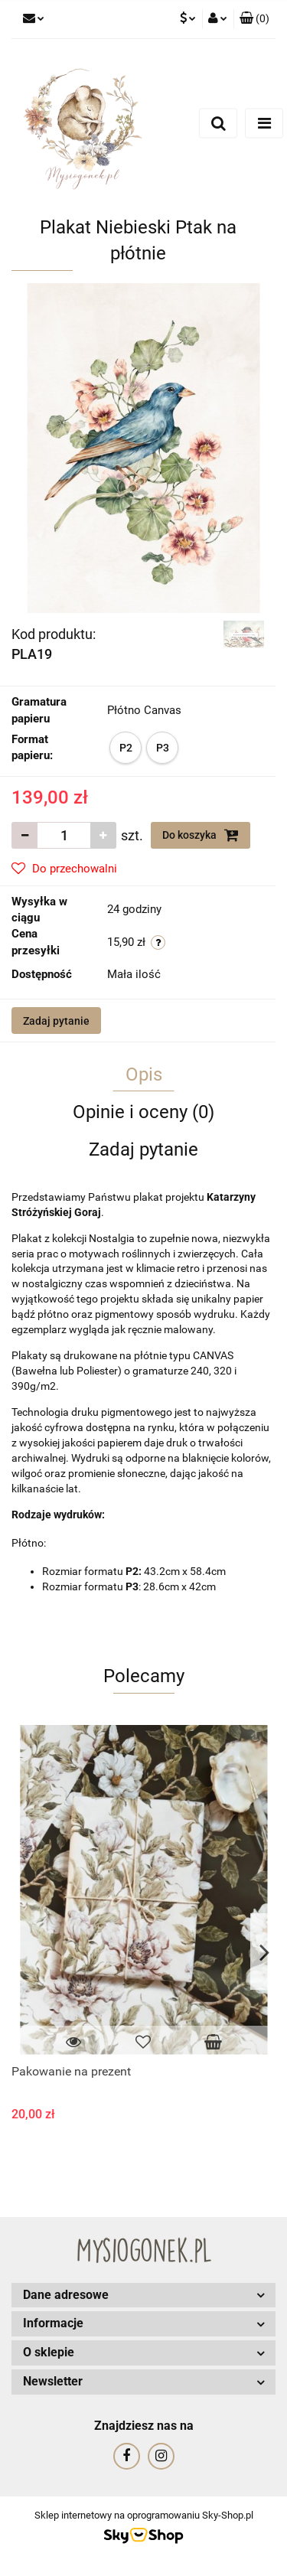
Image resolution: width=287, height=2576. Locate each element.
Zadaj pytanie (56, 1021)
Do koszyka (200, 835)
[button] (254, 19)
